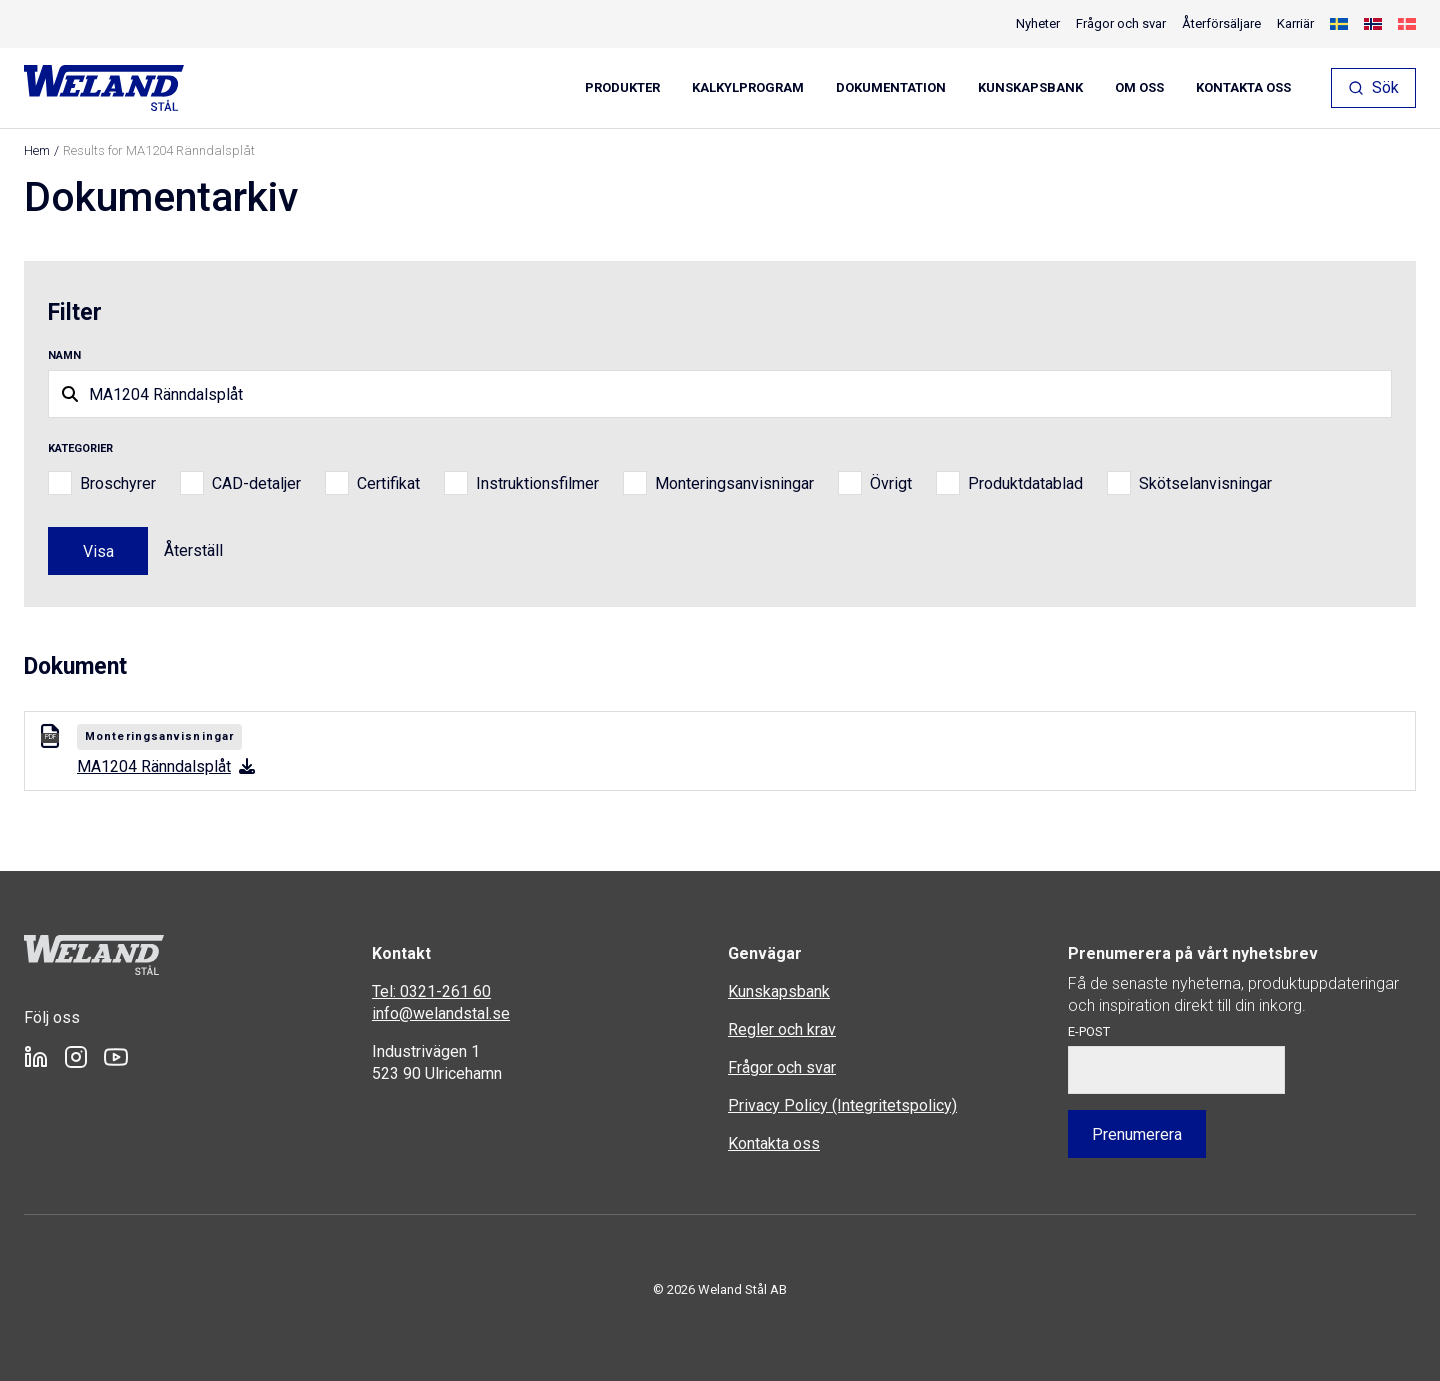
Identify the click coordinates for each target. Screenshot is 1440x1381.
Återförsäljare (1221, 23)
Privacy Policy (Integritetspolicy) (842, 1105)
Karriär (1295, 23)
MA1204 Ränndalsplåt (166, 766)
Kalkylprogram (748, 88)
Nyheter (1038, 23)
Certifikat (388, 483)
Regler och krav (782, 1029)
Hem (37, 150)
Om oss (1139, 88)
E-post (1089, 1031)
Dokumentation (891, 88)
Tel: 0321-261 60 (431, 991)
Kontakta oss (1243, 88)
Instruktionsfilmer (537, 483)
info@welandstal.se (441, 1013)
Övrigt (891, 483)
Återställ (193, 550)
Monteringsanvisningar (734, 483)
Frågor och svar (1121, 23)
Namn (64, 355)
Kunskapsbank (1030, 88)
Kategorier (80, 448)
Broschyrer (118, 483)
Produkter (622, 88)
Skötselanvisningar (1205, 483)
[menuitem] (1339, 24)
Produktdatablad (1025, 483)
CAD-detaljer (256, 483)
